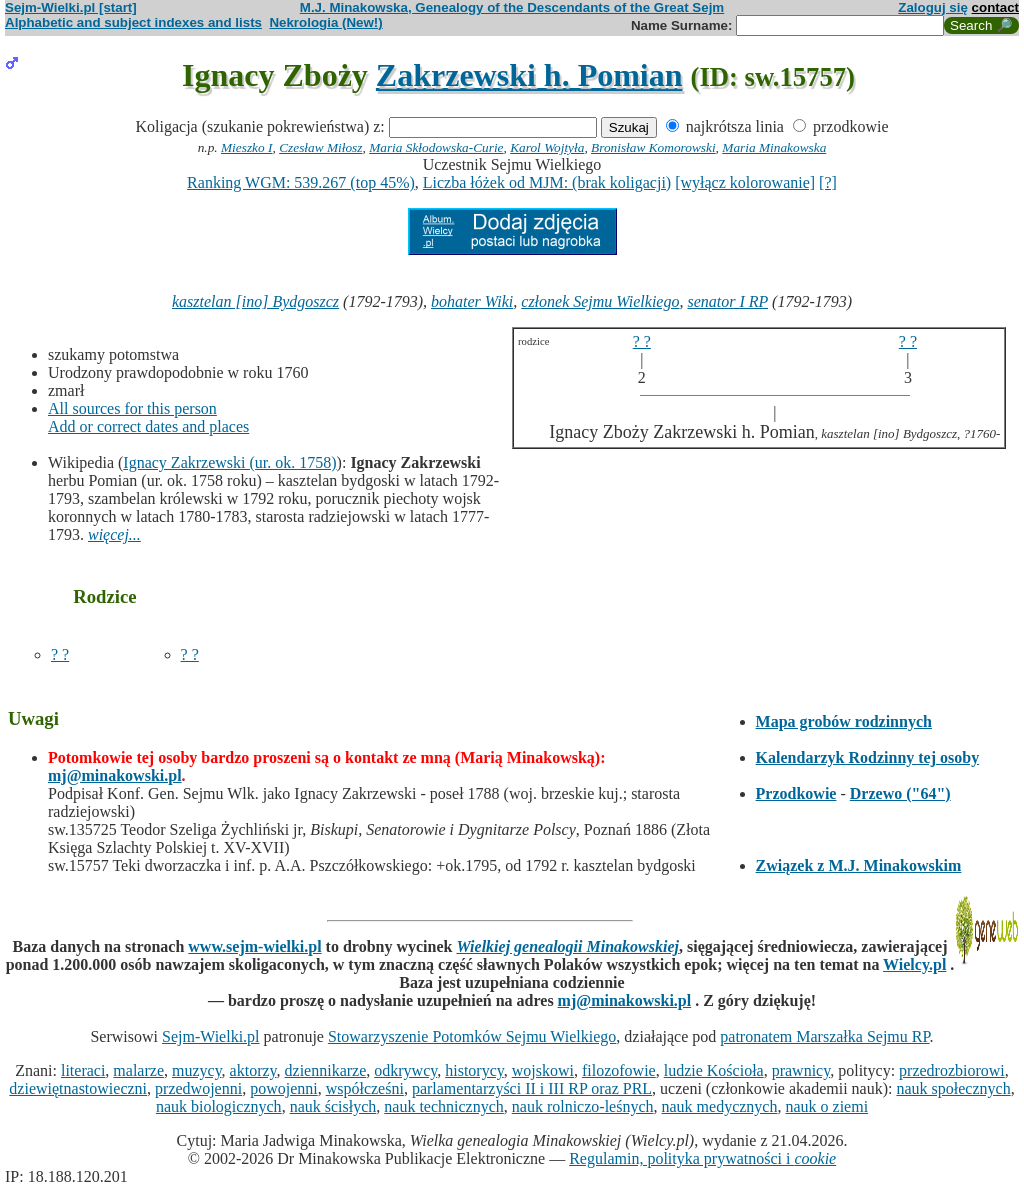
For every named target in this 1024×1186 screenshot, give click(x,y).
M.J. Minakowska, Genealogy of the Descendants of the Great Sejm (512, 7)
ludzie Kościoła (714, 1070)
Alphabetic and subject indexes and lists (133, 22)
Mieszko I (246, 147)
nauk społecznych (953, 1088)
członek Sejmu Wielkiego (600, 301)
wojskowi (543, 1070)
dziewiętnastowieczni (78, 1088)
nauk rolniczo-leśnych (583, 1106)
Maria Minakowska (774, 147)
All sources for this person (132, 408)
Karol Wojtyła (547, 147)
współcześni (365, 1088)
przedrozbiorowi (952, 1070)
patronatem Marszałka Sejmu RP (824, 1036)
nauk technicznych (444, 1106)
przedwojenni (198, 1088)
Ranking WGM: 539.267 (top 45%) (301, 182)
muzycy (197, 1070)
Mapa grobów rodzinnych (844, 721)
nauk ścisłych (333, 1106)
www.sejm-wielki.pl (254, 946)
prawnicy (801, 1070)
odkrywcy (405, 1070)
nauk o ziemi (826, 1106)
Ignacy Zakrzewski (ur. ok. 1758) (229, 462)
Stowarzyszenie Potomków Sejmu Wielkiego (472, 1036)
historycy (474, 1070)
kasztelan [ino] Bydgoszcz (255, 301)
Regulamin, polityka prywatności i (702, 1158)
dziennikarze (326, 1070)
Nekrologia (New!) (325, 22)
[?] (828, 182)
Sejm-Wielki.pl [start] (71, 7)
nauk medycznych (720, 1106)
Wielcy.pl (914, 964)
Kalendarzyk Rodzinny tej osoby (868, 757)
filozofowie (619, 1070)
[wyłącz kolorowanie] (745, 182)
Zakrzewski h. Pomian (529, 75)
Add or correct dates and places (148, 426)
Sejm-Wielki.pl (211, 1036)
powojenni (284, 1088)
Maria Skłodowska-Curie (436, 147)
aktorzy (253, 1070)
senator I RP (727, 301)
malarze (138, 1070)
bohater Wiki (472, 301)
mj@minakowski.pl (115, 775)
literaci (83, 1070)
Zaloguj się (933, 7)
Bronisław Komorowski (653, 147)
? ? (60, 654)
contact (995, 7)
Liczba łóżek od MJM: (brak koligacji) (547, 182)
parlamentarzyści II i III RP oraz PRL (532, 1088)
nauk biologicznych (219, 1106)
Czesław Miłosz (320, 147)
